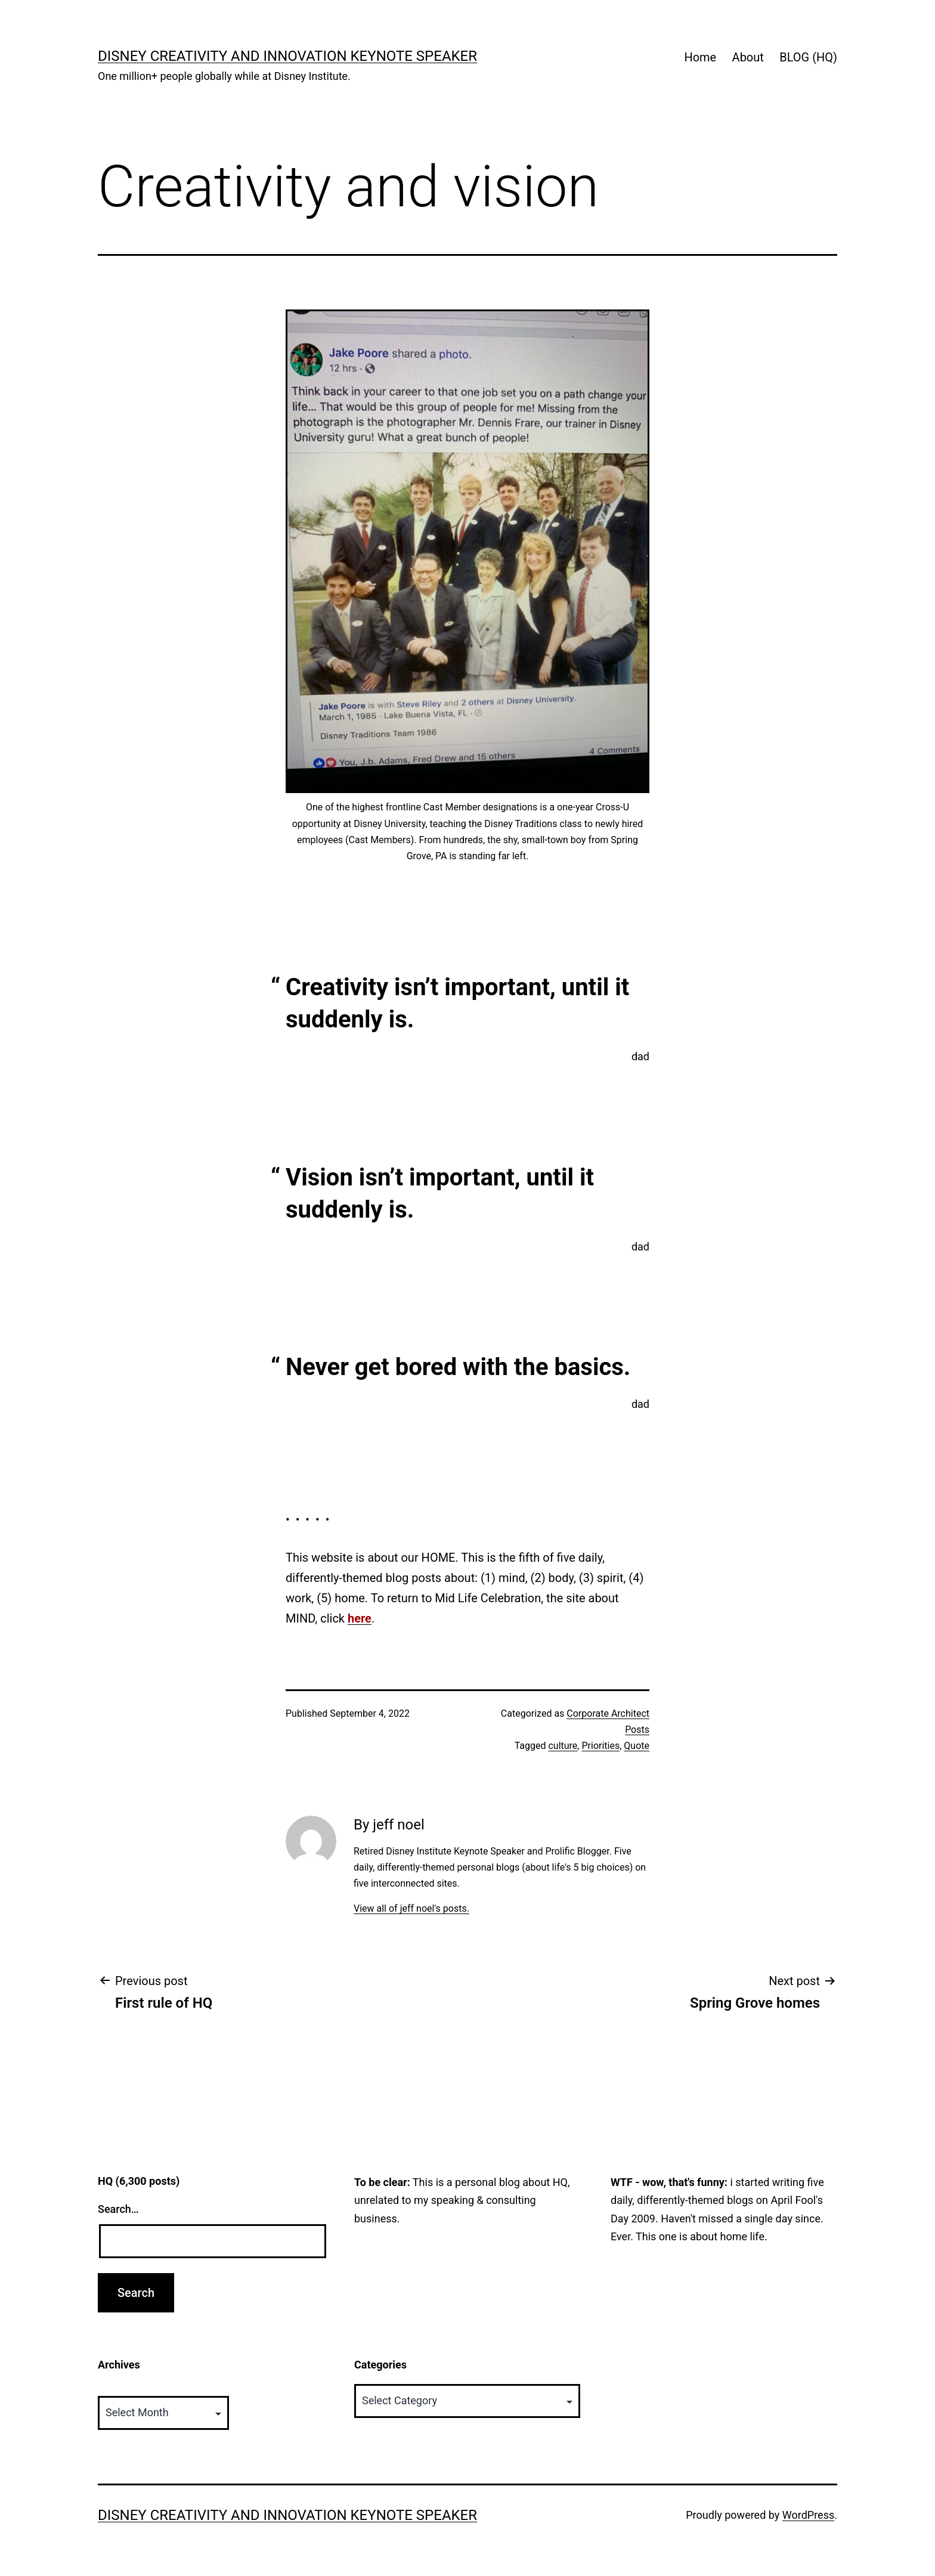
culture (562, 1745)
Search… (118, 2209)
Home (700, 57)
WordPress (808, 2515)
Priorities (600, 1745)
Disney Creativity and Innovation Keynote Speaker (287, 56)
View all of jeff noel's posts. (411, 1908)
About (748, 57)
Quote (636, 1745)
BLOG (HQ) (808, 57)
